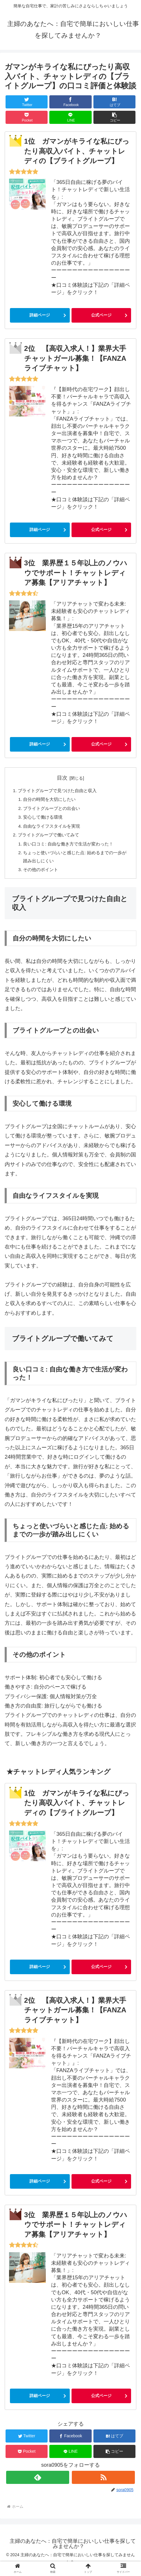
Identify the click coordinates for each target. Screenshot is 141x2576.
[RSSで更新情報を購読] (103, 2482)
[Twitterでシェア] (27, 101)
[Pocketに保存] (27, 117)
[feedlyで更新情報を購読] (37, 2482)
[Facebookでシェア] (70, 101)
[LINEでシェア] (70, 117)
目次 (62, 778)
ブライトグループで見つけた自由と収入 (60, 791)
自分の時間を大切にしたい (52, 800)
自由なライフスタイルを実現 (54, 828)
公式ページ (101, 315)
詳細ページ (39, 315)
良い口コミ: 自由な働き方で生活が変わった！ (72, 847)
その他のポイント (42, 875)
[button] (114, 117)
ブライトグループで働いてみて (50, 838)
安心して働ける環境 (45, 819)
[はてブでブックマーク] (114, 101)
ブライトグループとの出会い (54, 809)
